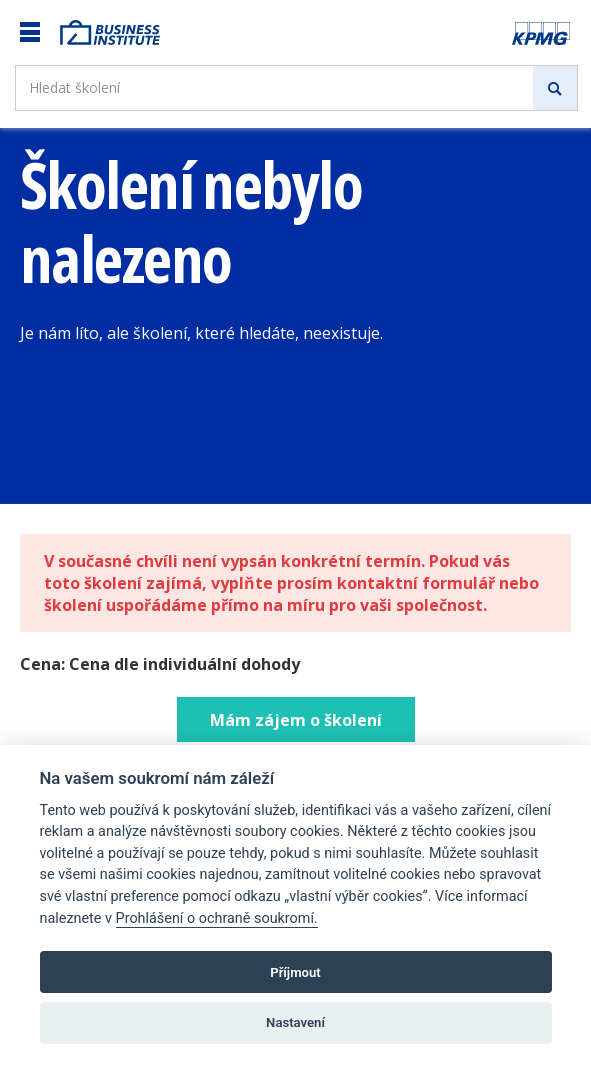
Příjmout (295, 972)
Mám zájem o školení (296, 720)
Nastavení (295, 1022)
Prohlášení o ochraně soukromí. (217, 918)
